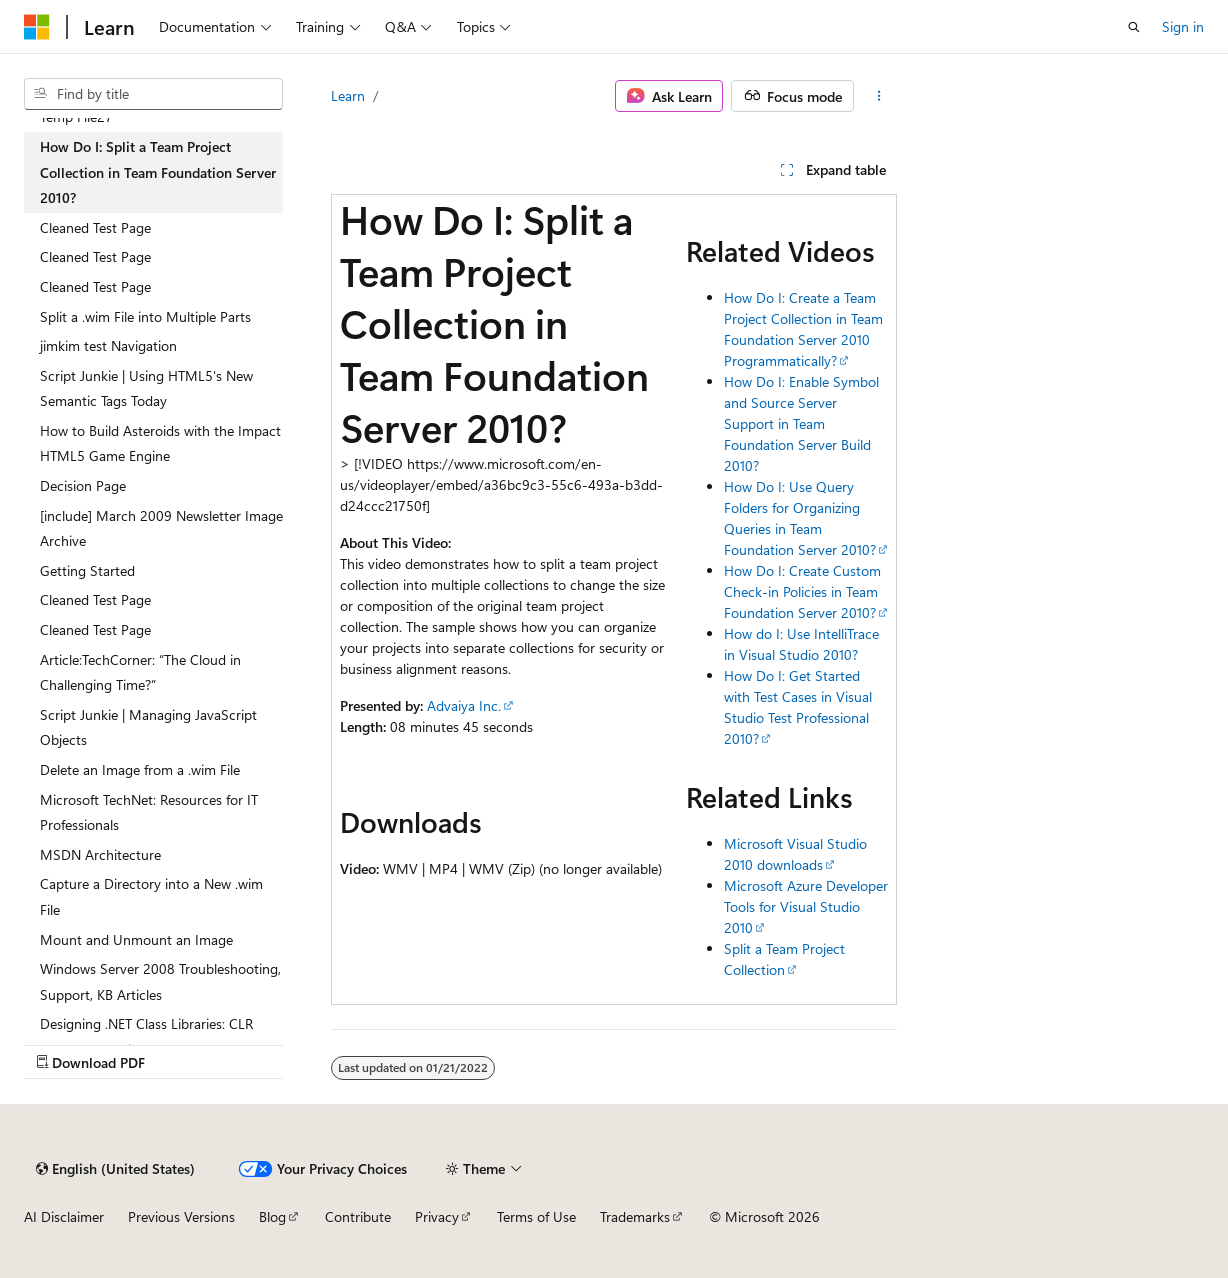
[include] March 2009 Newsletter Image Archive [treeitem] (161, 528)
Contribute (358, 1216)
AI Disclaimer (64, 1216)
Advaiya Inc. (464, 705)
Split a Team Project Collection (784, 959)
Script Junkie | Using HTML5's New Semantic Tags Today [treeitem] (146, 388)
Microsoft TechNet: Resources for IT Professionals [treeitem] (149, 812)
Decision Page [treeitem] (83, 485)
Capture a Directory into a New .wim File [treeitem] (151, 896)
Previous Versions (181, 1216)
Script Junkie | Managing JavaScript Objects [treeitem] (148, 727)
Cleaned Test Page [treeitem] (95, 227)
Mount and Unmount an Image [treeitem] (136, 939)
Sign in (1183, 26)
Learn (348, 95)
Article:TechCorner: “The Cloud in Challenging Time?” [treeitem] (140, 672)
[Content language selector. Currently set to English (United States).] (115, 1169)
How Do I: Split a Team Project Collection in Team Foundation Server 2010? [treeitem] (158, 172)
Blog (272, 1216)
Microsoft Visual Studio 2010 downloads (795, 854)
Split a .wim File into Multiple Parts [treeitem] (145, 316)
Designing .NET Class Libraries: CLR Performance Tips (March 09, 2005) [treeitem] (148, 1036)
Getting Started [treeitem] (87, 570)
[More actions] (879, 96)
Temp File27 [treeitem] (76, 116)
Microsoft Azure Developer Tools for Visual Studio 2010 (806, 906)
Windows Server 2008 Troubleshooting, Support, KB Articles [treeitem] (160, 981)
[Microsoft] (37, 27)
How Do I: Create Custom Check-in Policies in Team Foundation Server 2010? (802, 591)
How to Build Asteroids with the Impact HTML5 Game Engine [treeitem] (160, 443)
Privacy (437, 1216)
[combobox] (153, 94)
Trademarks (635, 1216)
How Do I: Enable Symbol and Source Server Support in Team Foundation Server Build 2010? (801, 423)
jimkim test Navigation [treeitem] (108, 345)
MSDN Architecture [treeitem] (100, 854)
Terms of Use (536, 1216)
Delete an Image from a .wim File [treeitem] (140, 769)
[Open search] (1134, 27)
